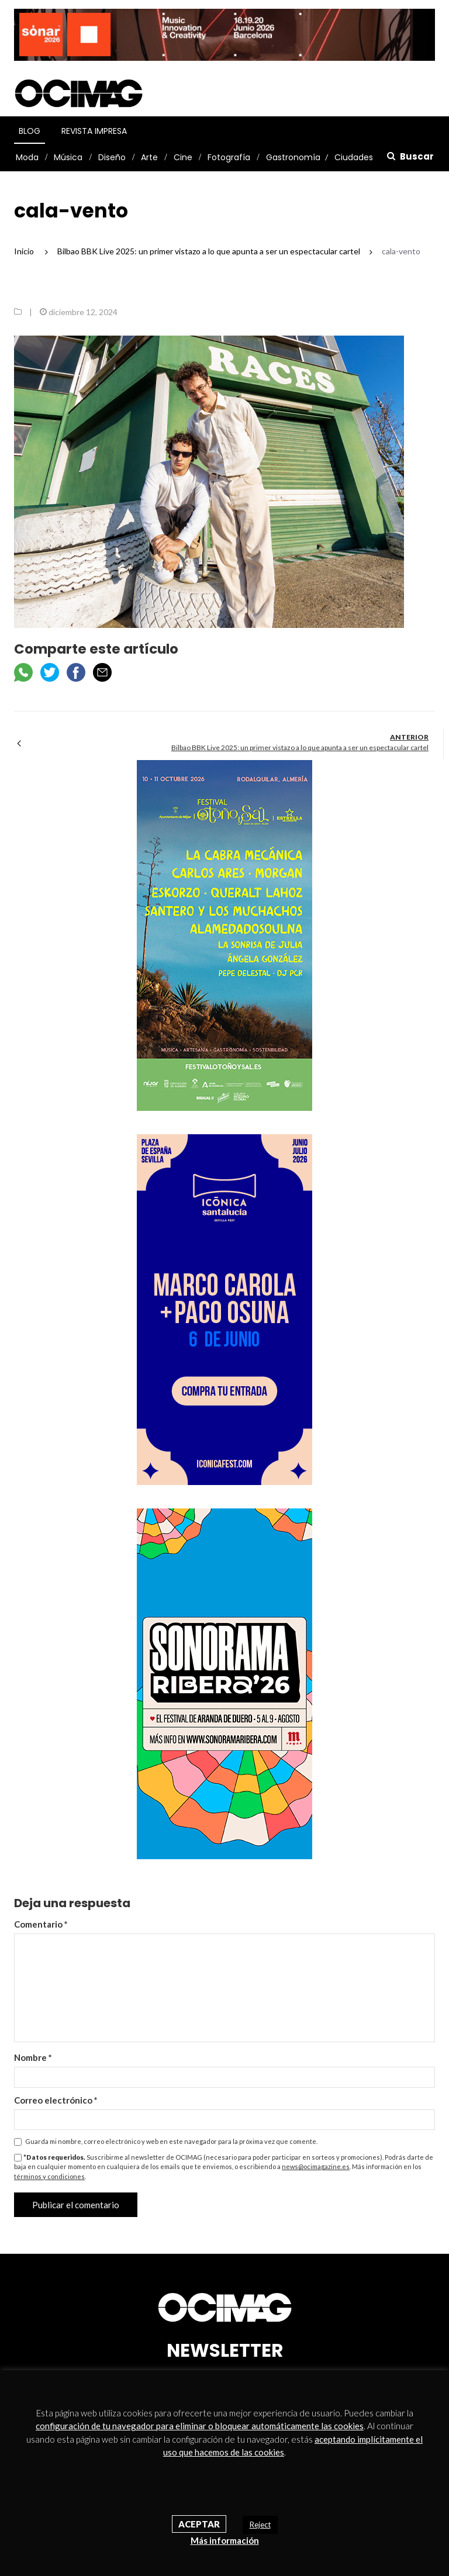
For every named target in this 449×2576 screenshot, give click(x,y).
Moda (27, 157)
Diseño (112, 157)
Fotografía (229, 157)
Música (68, 157)
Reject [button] (260, 2524)
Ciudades (353, 157)
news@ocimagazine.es (316, 2166)
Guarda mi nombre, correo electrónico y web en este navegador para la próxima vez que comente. (171, 2141)
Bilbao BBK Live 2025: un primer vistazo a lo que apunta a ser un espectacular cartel (300, 747)
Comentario (41, 1924)
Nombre (33, 2057)
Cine (183, 157)
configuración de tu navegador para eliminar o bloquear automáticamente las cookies (200, 2425)
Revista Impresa (94, 131)
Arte (149, 157)
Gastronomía (293, 157)
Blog (29, 131)
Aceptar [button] (199, 2524)
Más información (225, 2540)
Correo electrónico (56, 2100)
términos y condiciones (49, 2176)
